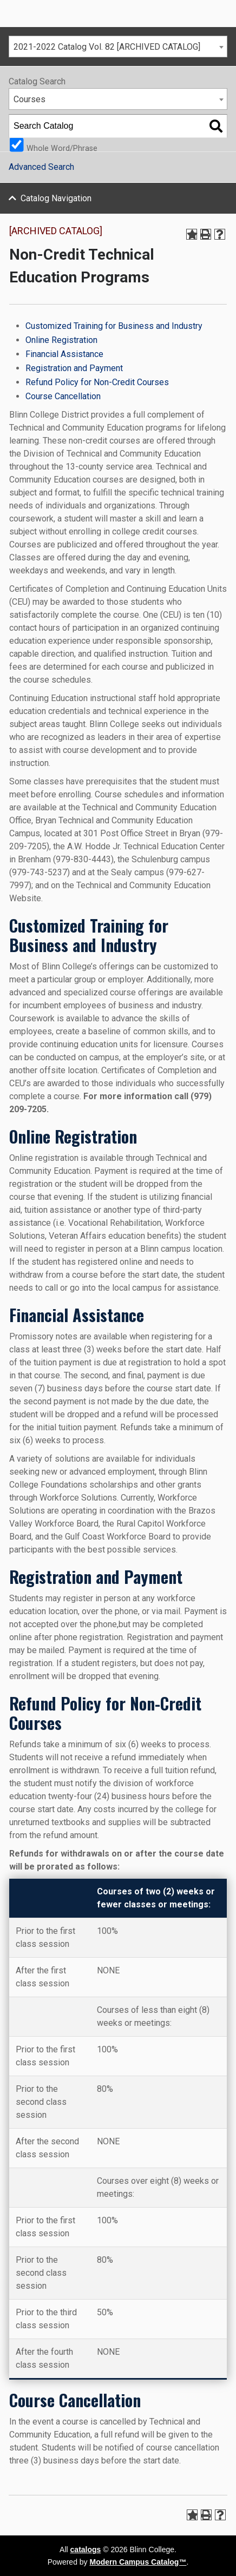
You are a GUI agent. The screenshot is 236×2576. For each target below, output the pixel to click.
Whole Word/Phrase (62, 148)
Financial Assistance (64, 354)
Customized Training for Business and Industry (113, 326)
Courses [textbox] (29, 99)
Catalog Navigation (56, 198)
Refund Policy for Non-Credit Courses (97, 382)
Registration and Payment (74, 368)
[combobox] (118, 46)
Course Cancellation (63, 396)
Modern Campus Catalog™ (138, 2562)
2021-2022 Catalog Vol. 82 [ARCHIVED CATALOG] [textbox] (107, 47)
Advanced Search (41, 167)
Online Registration (61, 340)
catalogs (85, 2549)
